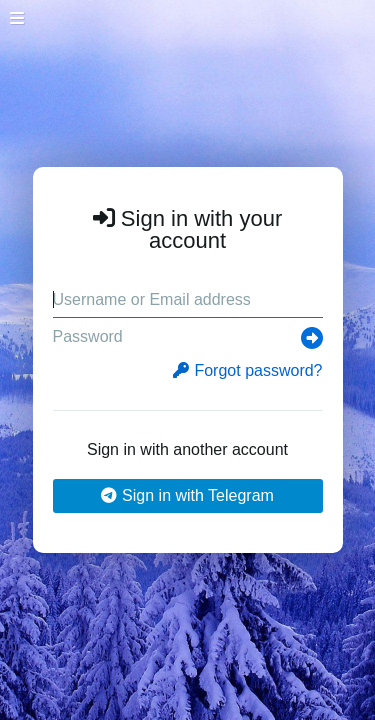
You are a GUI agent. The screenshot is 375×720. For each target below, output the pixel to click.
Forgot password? (247, 370)
